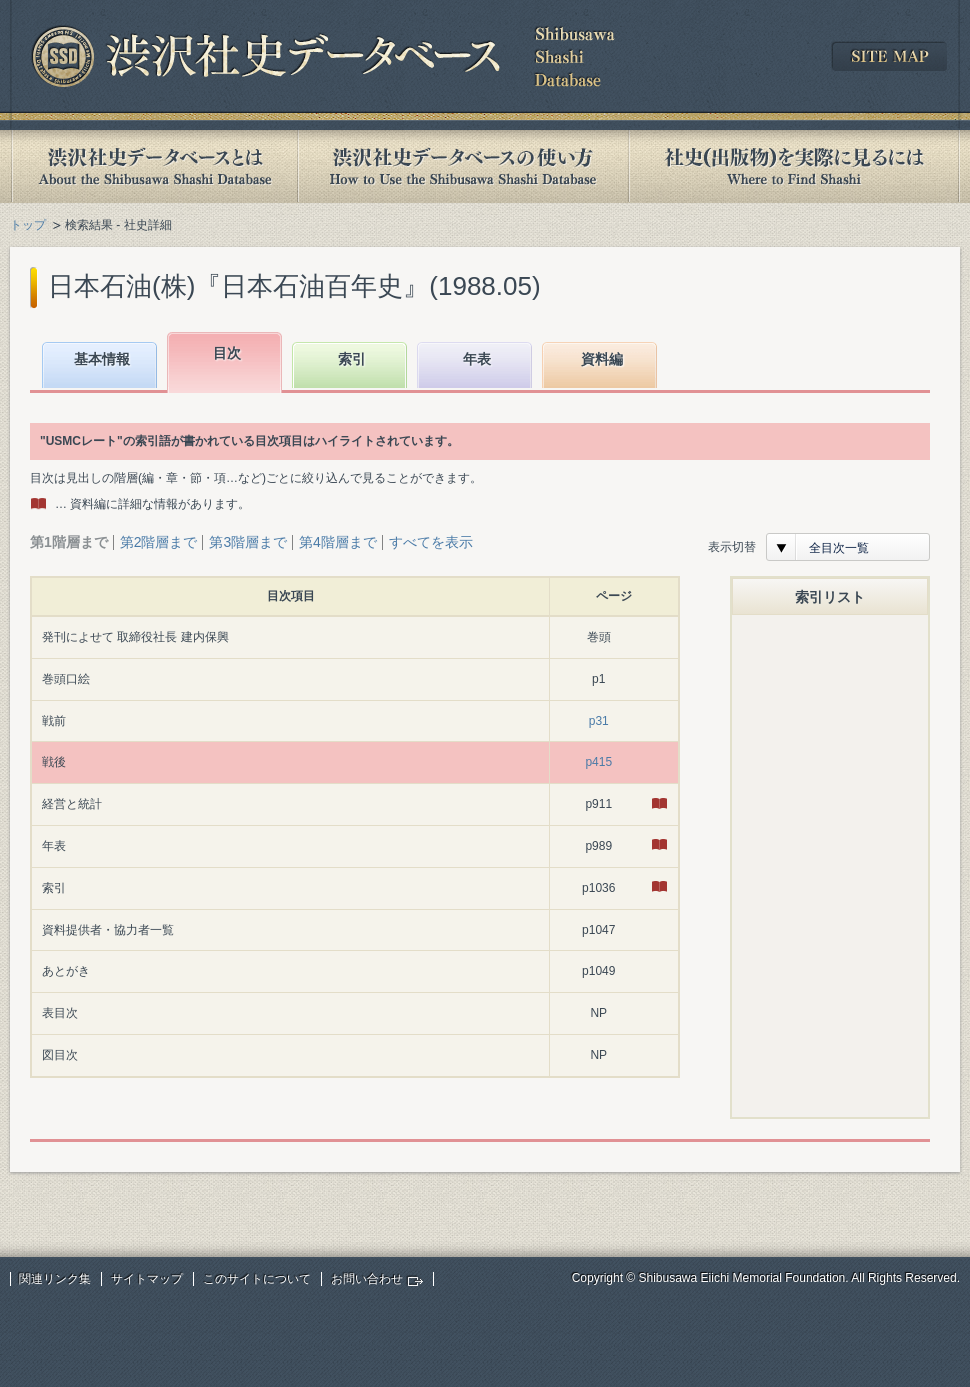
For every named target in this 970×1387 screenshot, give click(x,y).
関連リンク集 (55, 1279)
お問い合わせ (367, 1279)
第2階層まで (159, 542)
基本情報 (102, 359)
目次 (227, 353)
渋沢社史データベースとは (153, 166)
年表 (477, 359)
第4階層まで (338, 542)
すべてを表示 (431, 542)
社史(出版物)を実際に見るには (794, 166)
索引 (352, 359)
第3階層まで (248, 542)
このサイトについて (257, 1279)
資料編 (602, 359)
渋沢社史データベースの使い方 (463, 166)
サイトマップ (147, 1279)
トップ (28, 225)
